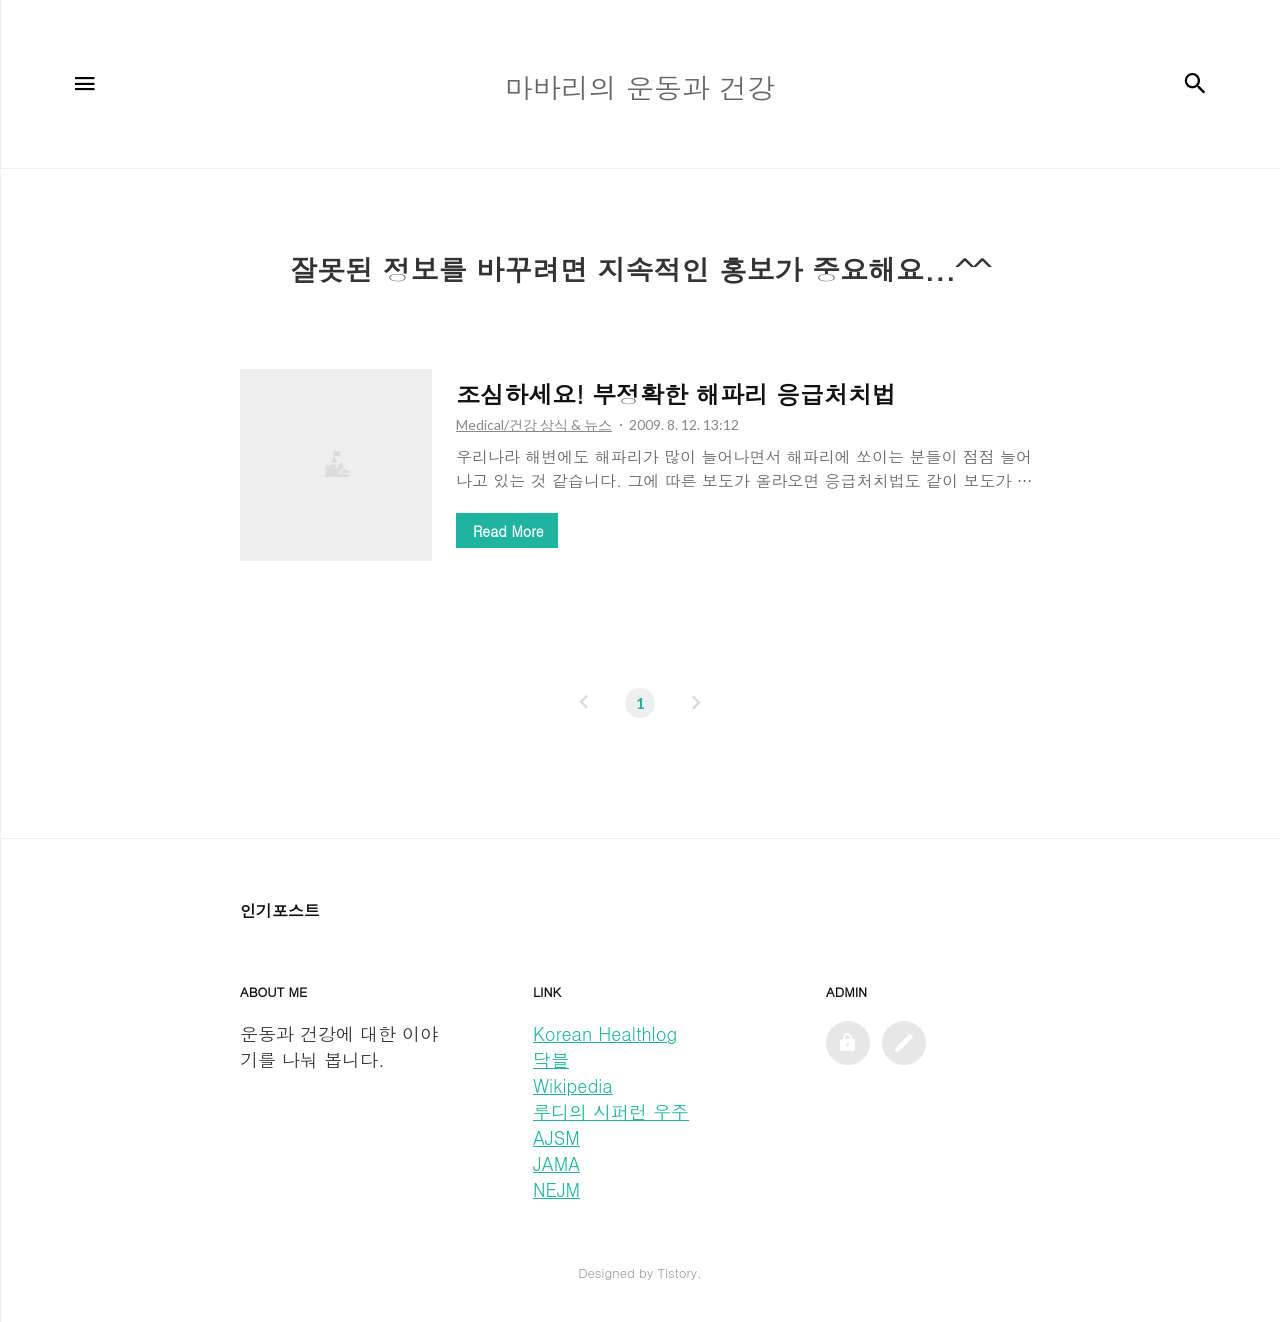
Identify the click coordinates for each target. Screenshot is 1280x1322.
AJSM (556, 1137)
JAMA (556, 1163)
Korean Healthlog (605, 1033)
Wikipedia (573, 1085)
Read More (508, 531)
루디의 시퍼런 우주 (611, 1111)
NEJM (556, 1189)
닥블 (551, 1059)
